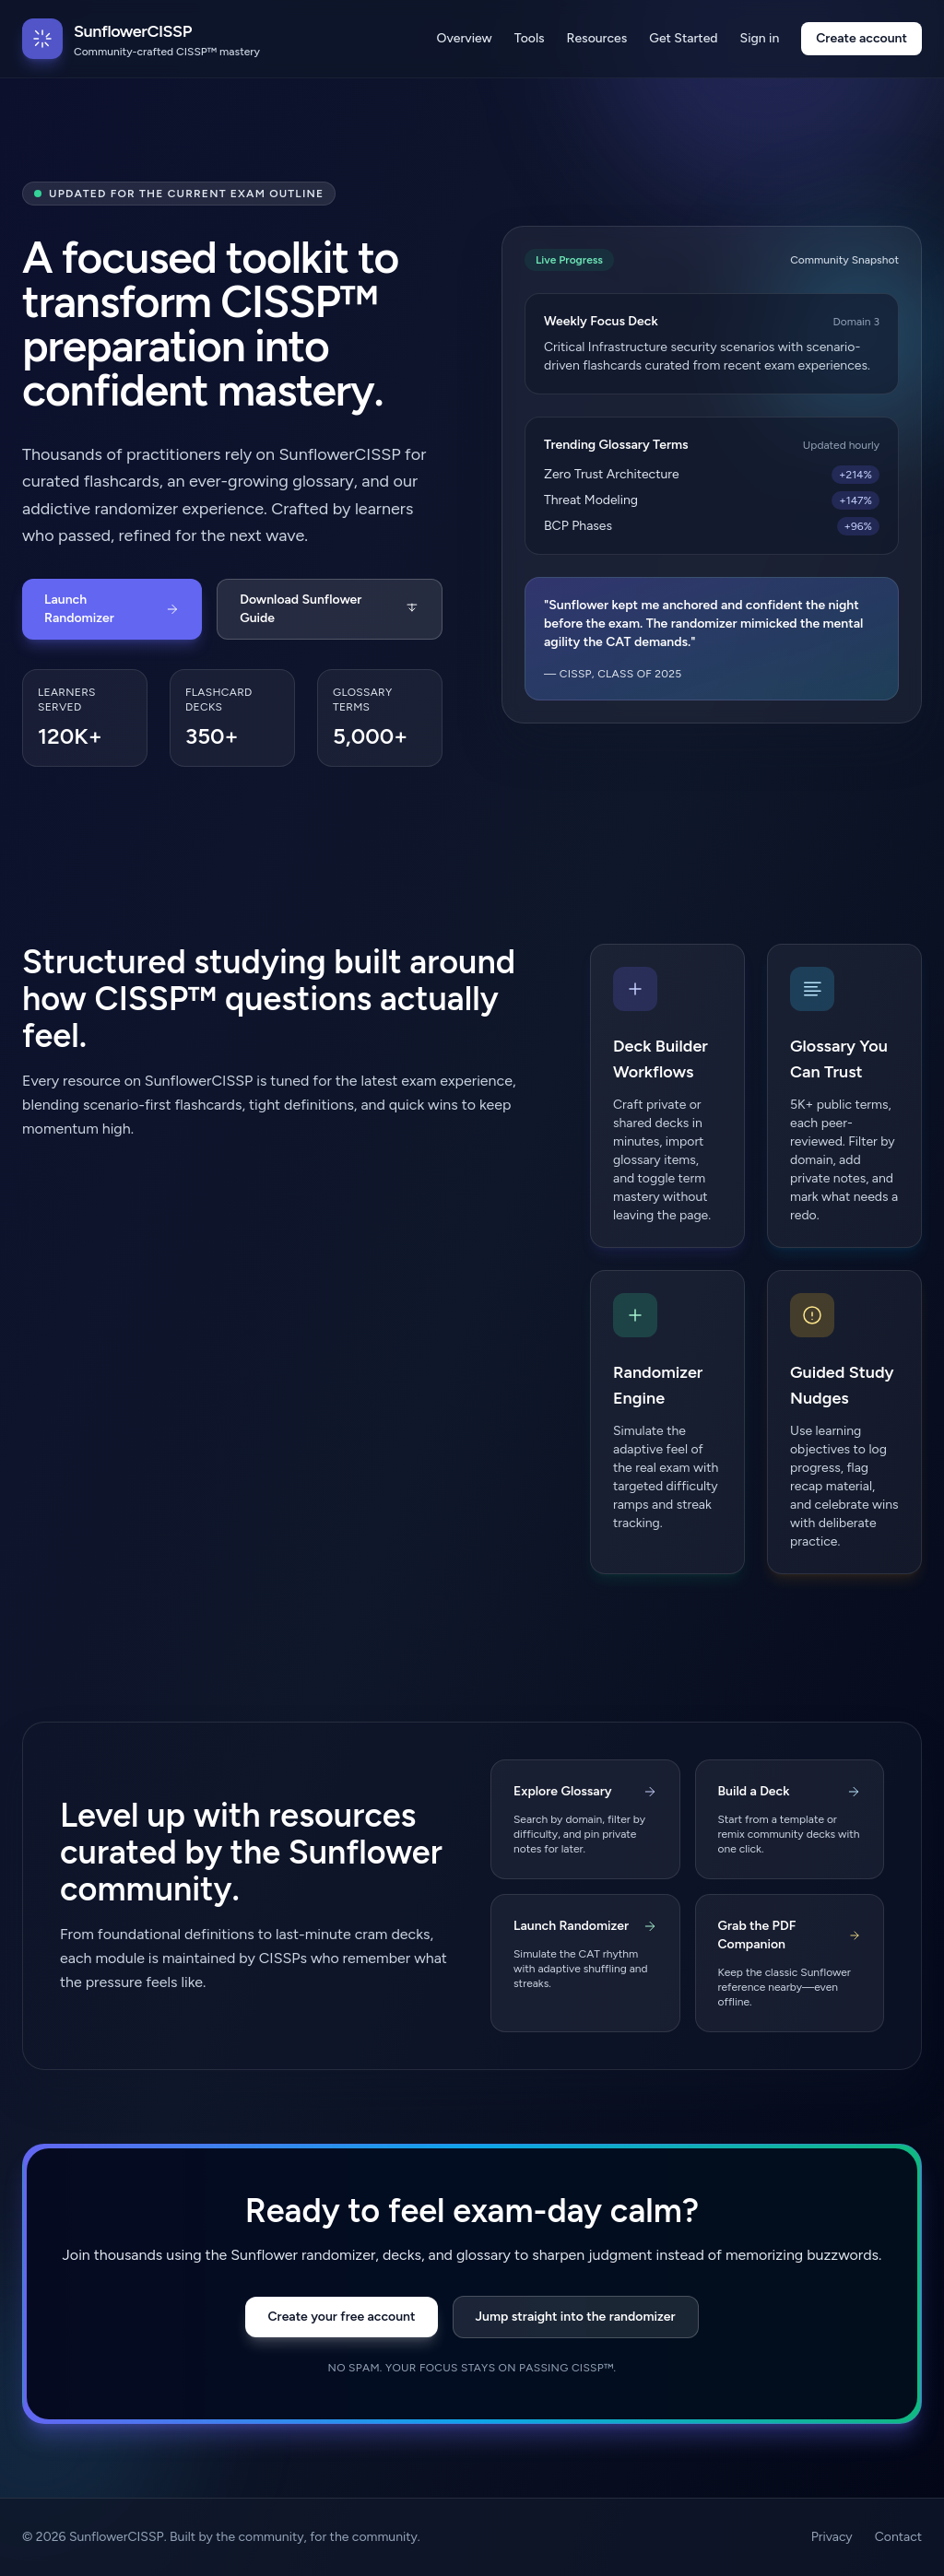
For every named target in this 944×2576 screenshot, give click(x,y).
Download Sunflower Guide (329, 609)
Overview (464, 38)
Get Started (683, 38)
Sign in (760, 38)
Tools (529, 38)
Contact (898, 2537)
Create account (861, 38)
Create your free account (341, 2316)
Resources (597, 38)
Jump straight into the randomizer (576, 2316)
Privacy (832, 2537)
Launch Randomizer (112, 609)
